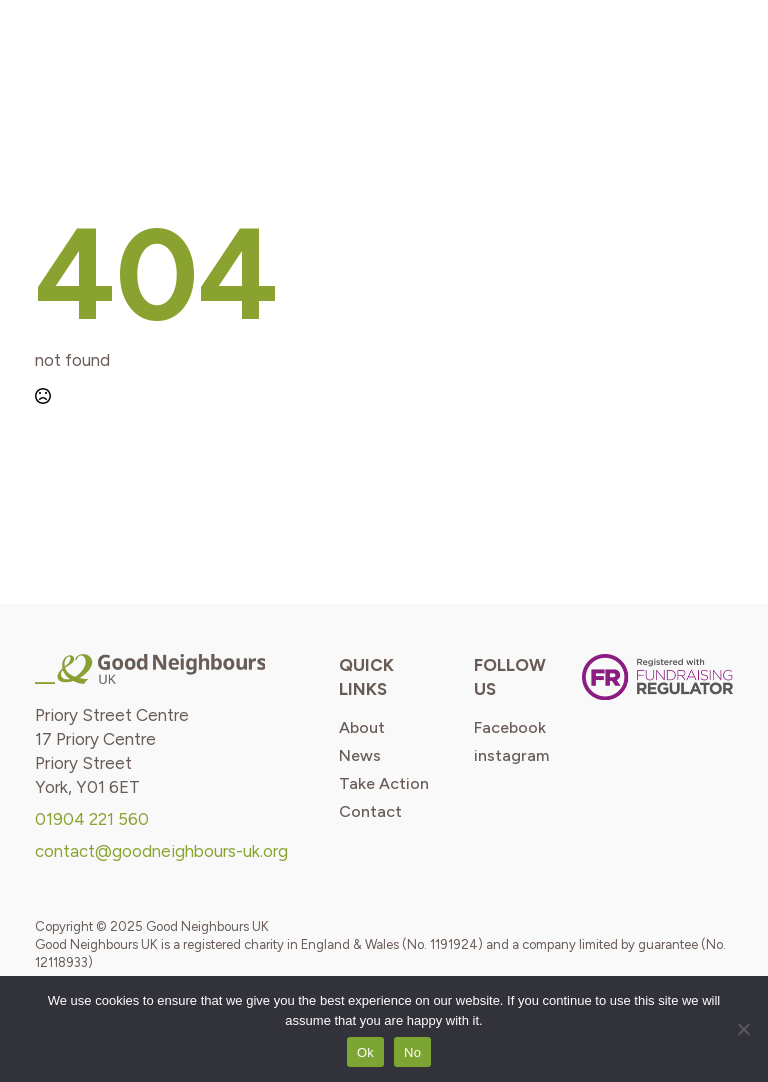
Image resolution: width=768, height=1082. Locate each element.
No (412, 1052)
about (362, 728)
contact (370, 812)
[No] (743, 1029)
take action (384, 784)
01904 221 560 (92, 819)
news (360, 756)
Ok (365, 1052)
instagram (511, 756)
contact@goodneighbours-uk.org (161, 851)
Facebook (510, 728)
